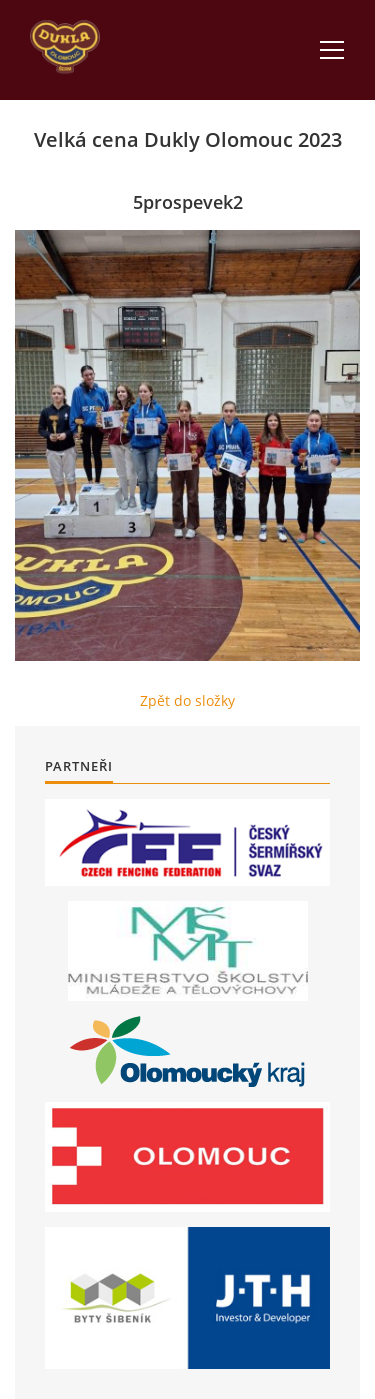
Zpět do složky (187, 700)
